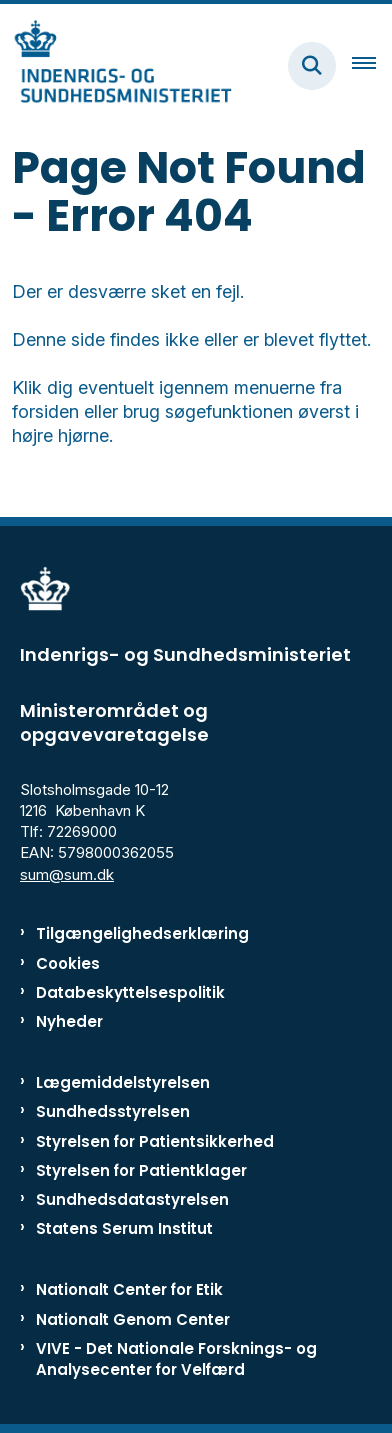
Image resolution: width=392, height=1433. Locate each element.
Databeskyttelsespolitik (130, 992)
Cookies (68, 963)
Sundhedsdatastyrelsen (132, 1199)
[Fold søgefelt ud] (312, 66)
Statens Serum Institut (124, 1228)
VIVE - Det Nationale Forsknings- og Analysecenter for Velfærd (176, 1359)
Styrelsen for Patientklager (141, 1170)
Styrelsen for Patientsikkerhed (155, 1141)
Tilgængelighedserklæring (142, 933)
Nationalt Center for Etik (129, 1289)
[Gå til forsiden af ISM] (116, 65)
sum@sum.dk (67, 874)
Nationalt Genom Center (133, 1319)
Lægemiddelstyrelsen (123, 1082)
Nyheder (69, 1021)
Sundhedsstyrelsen (113, 1111)
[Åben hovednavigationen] (372, 66)
